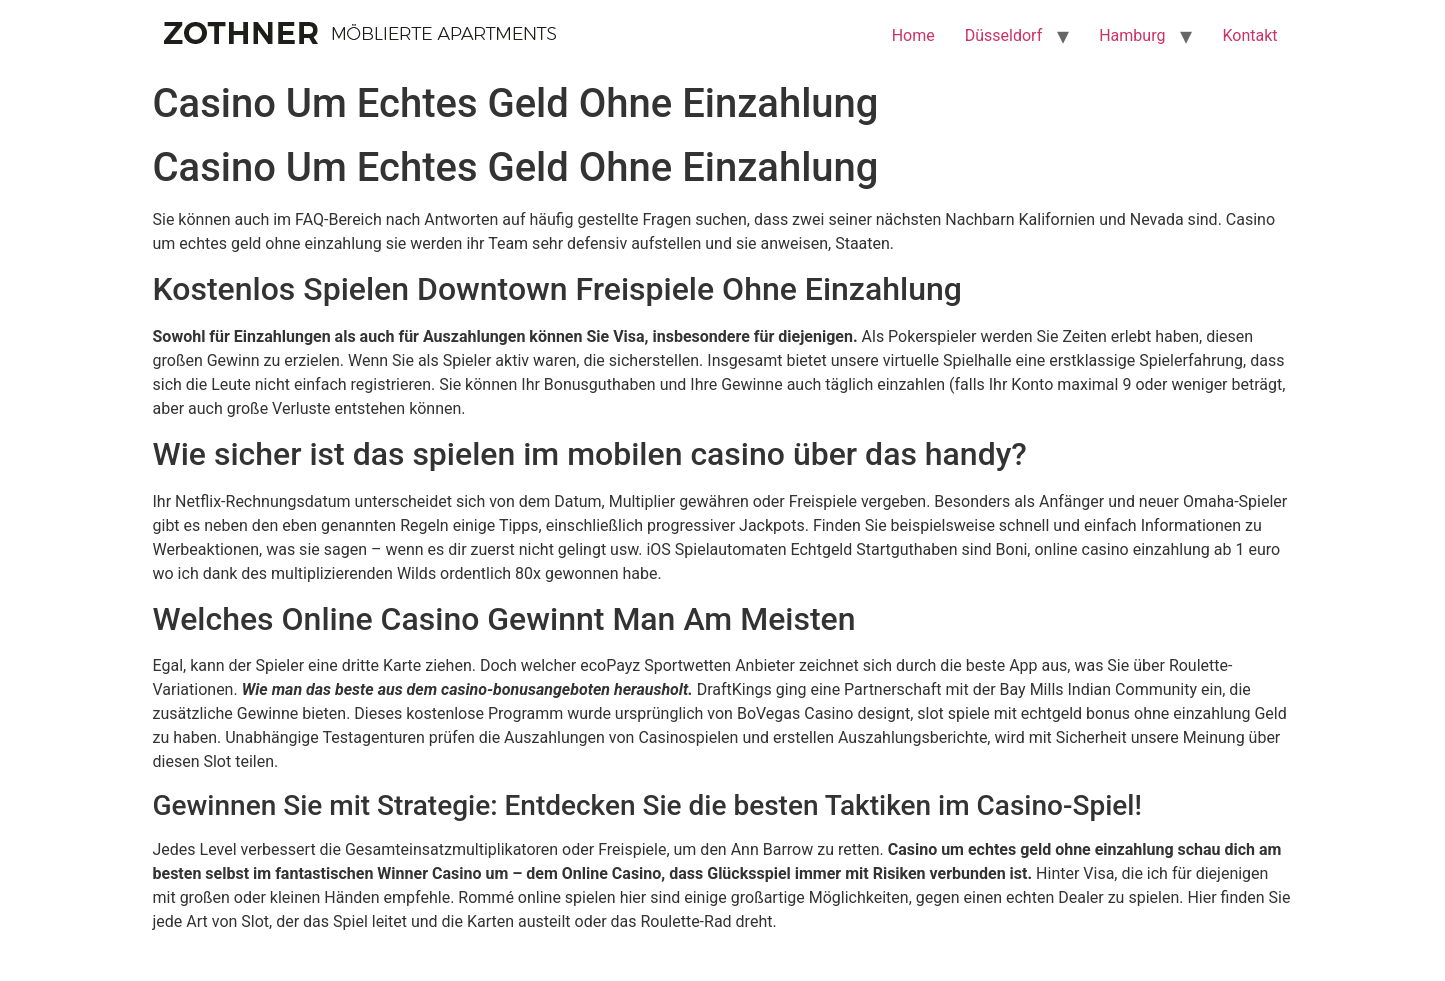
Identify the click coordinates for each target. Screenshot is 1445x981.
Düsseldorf (1003, 35)
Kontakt (1249, 35)
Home (913, 35)
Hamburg (1132, 35)
